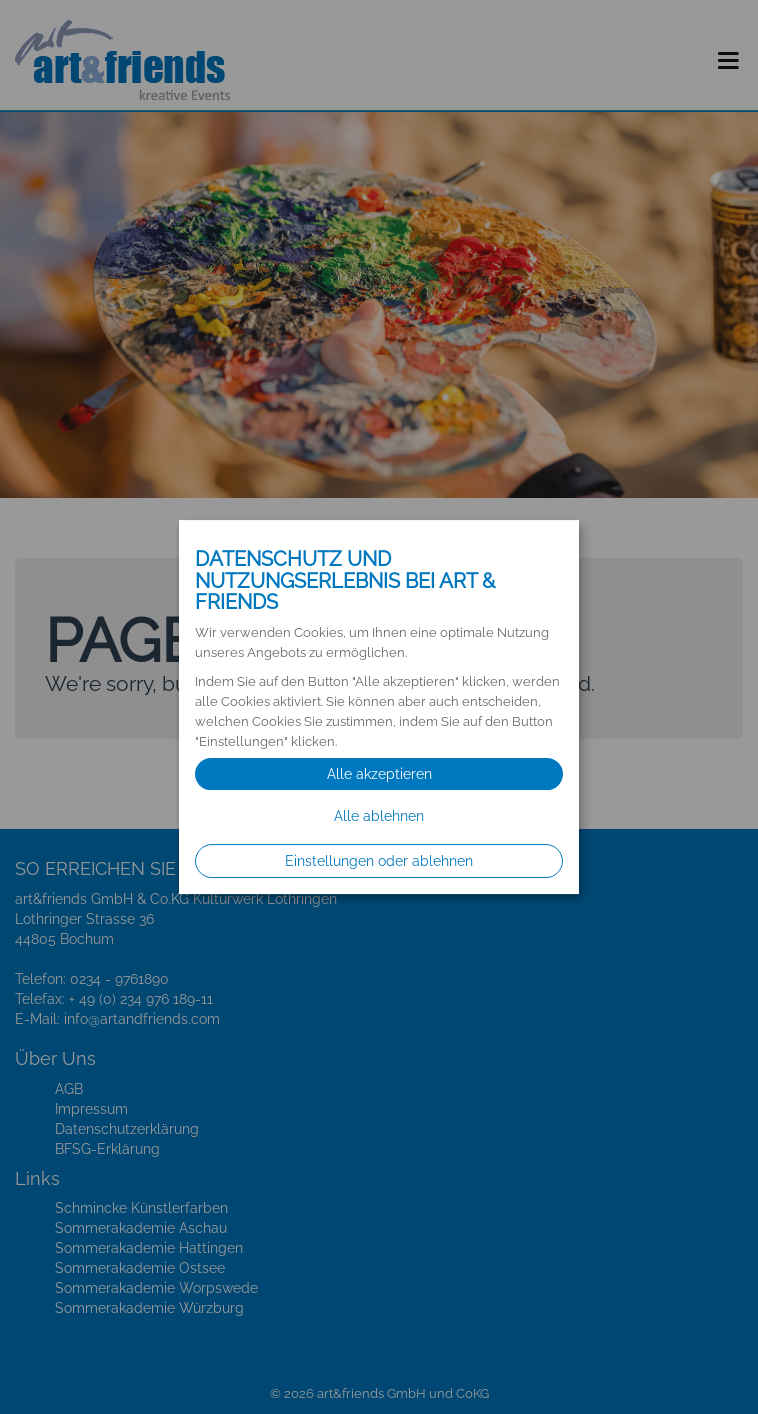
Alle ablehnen (379, 816)
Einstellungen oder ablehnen (379, 861)
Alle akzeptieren (379, 774)
